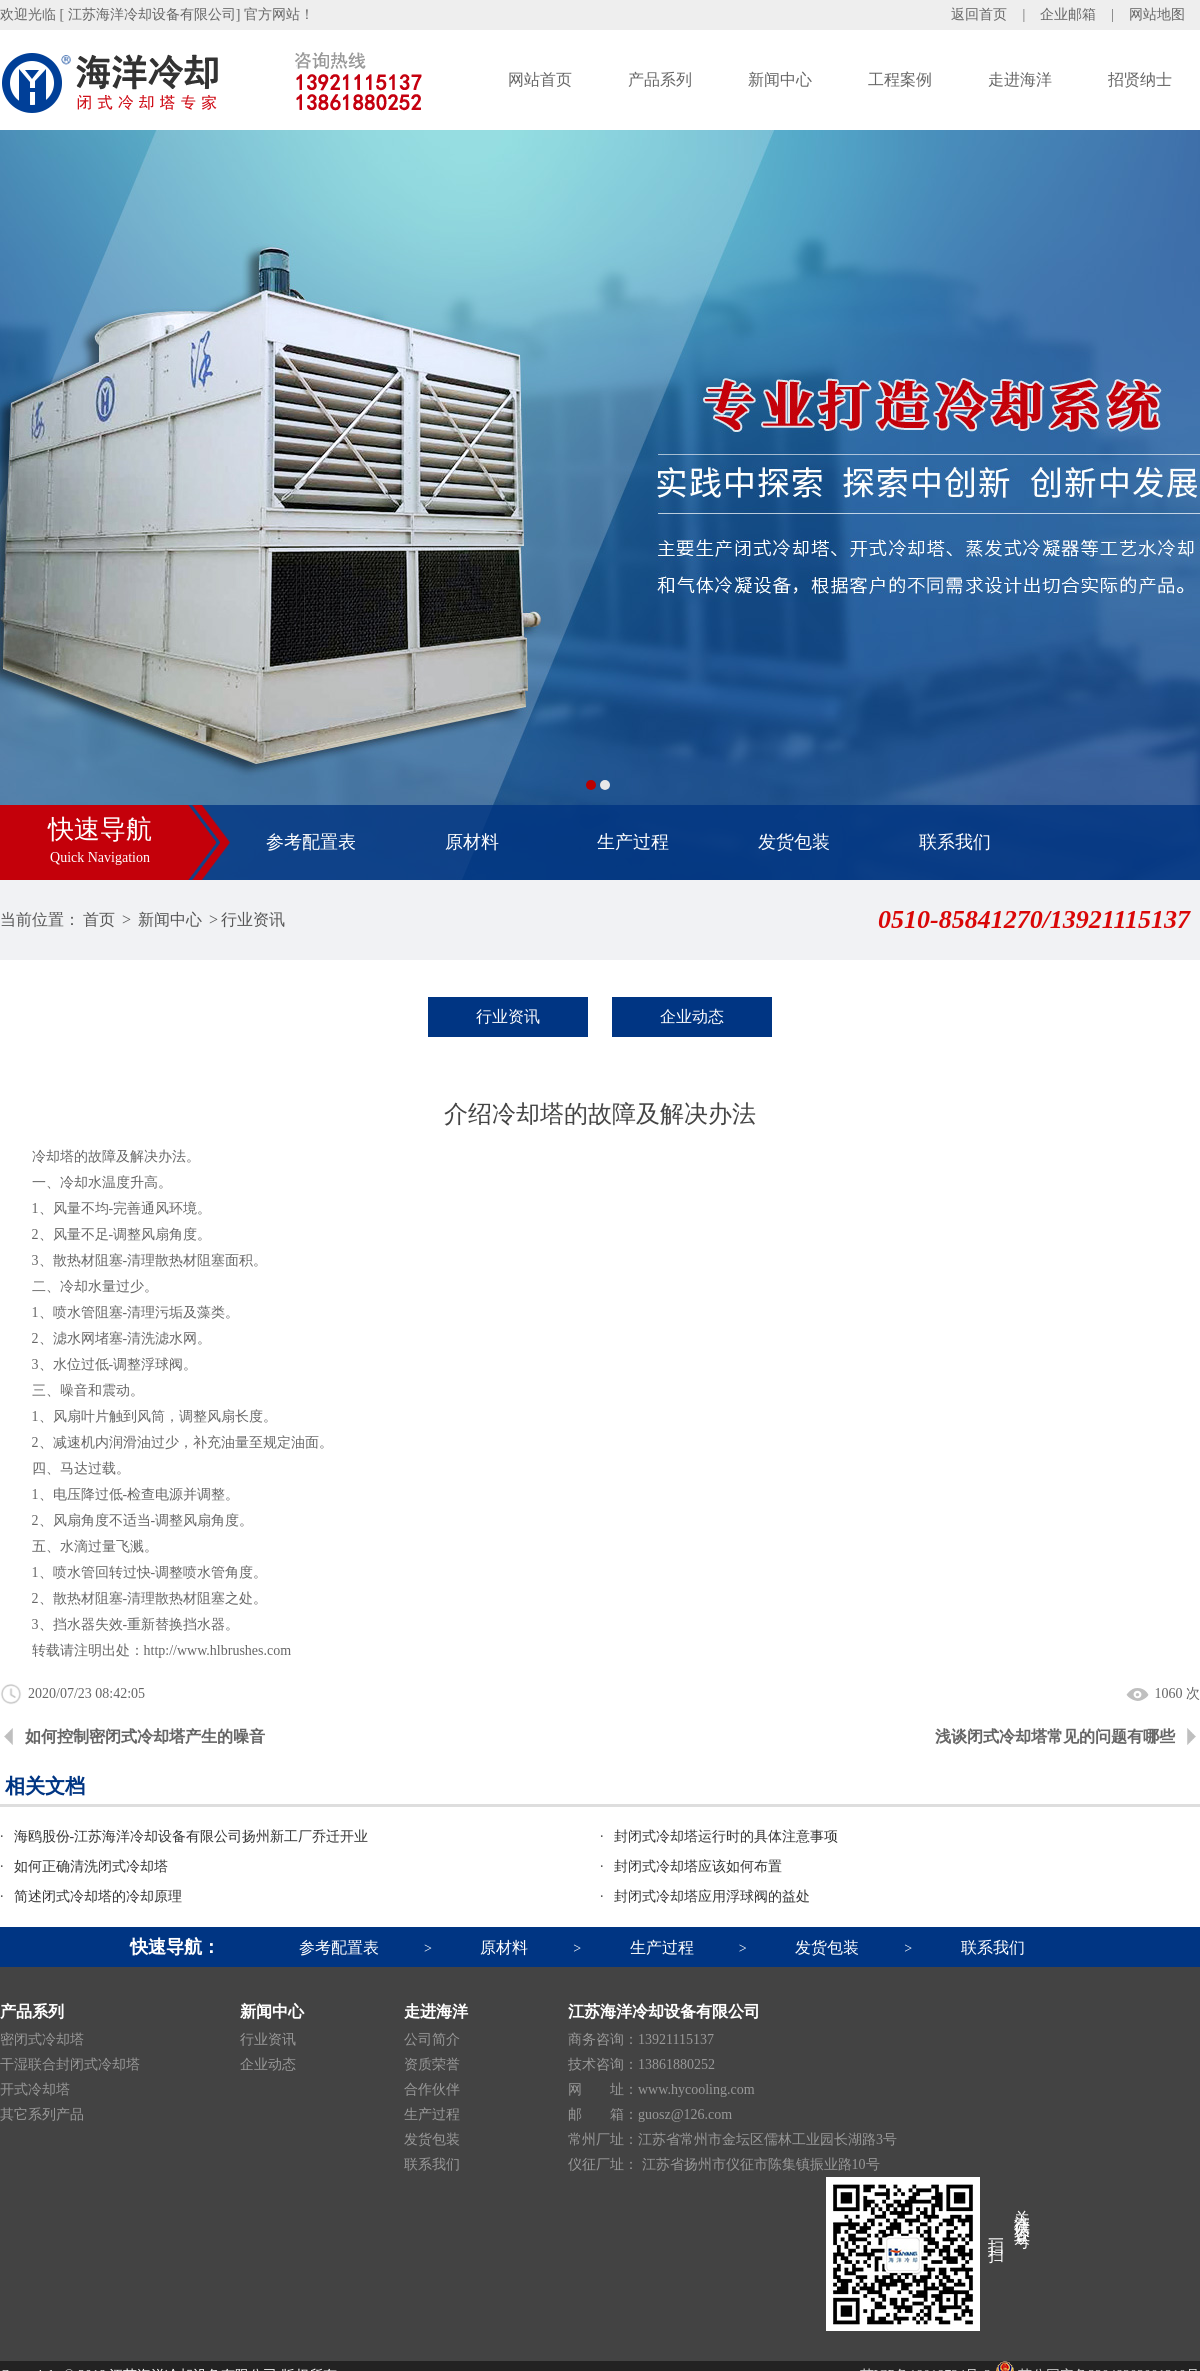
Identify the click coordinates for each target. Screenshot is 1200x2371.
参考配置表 (311, 842)
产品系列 (660, 79)
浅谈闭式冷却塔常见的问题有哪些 (1055, 1736)
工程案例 (900, 79)
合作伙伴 (432, 2089)
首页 (99, 919)
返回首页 (979, 14)
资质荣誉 (432, 2064)
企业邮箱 (1068, 14)
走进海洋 (1020, 79)
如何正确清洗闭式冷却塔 (91, 1866)
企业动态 (692, 1016)
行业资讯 (253, 919)
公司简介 (432, 2039)
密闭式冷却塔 (42, 2039)
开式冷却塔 (35, 2089)
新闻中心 (780, 79)
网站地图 (1157, 14)
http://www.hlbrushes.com (218, 1650)
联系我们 (955, 842)
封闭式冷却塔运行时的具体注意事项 (726, 1836)
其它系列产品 (42, 2114)
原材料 (472, 842)
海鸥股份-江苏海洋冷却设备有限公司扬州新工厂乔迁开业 (191, 1836)
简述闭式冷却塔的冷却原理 (98, 1896)
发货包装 (794, 842)
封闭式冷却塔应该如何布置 (698, 1866)
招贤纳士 (1140, 79)
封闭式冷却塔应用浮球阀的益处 (712, 1896)
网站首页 (540, 79)
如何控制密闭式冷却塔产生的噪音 (145, 1736)
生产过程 (633, 842)
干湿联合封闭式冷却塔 (70, 2064)
